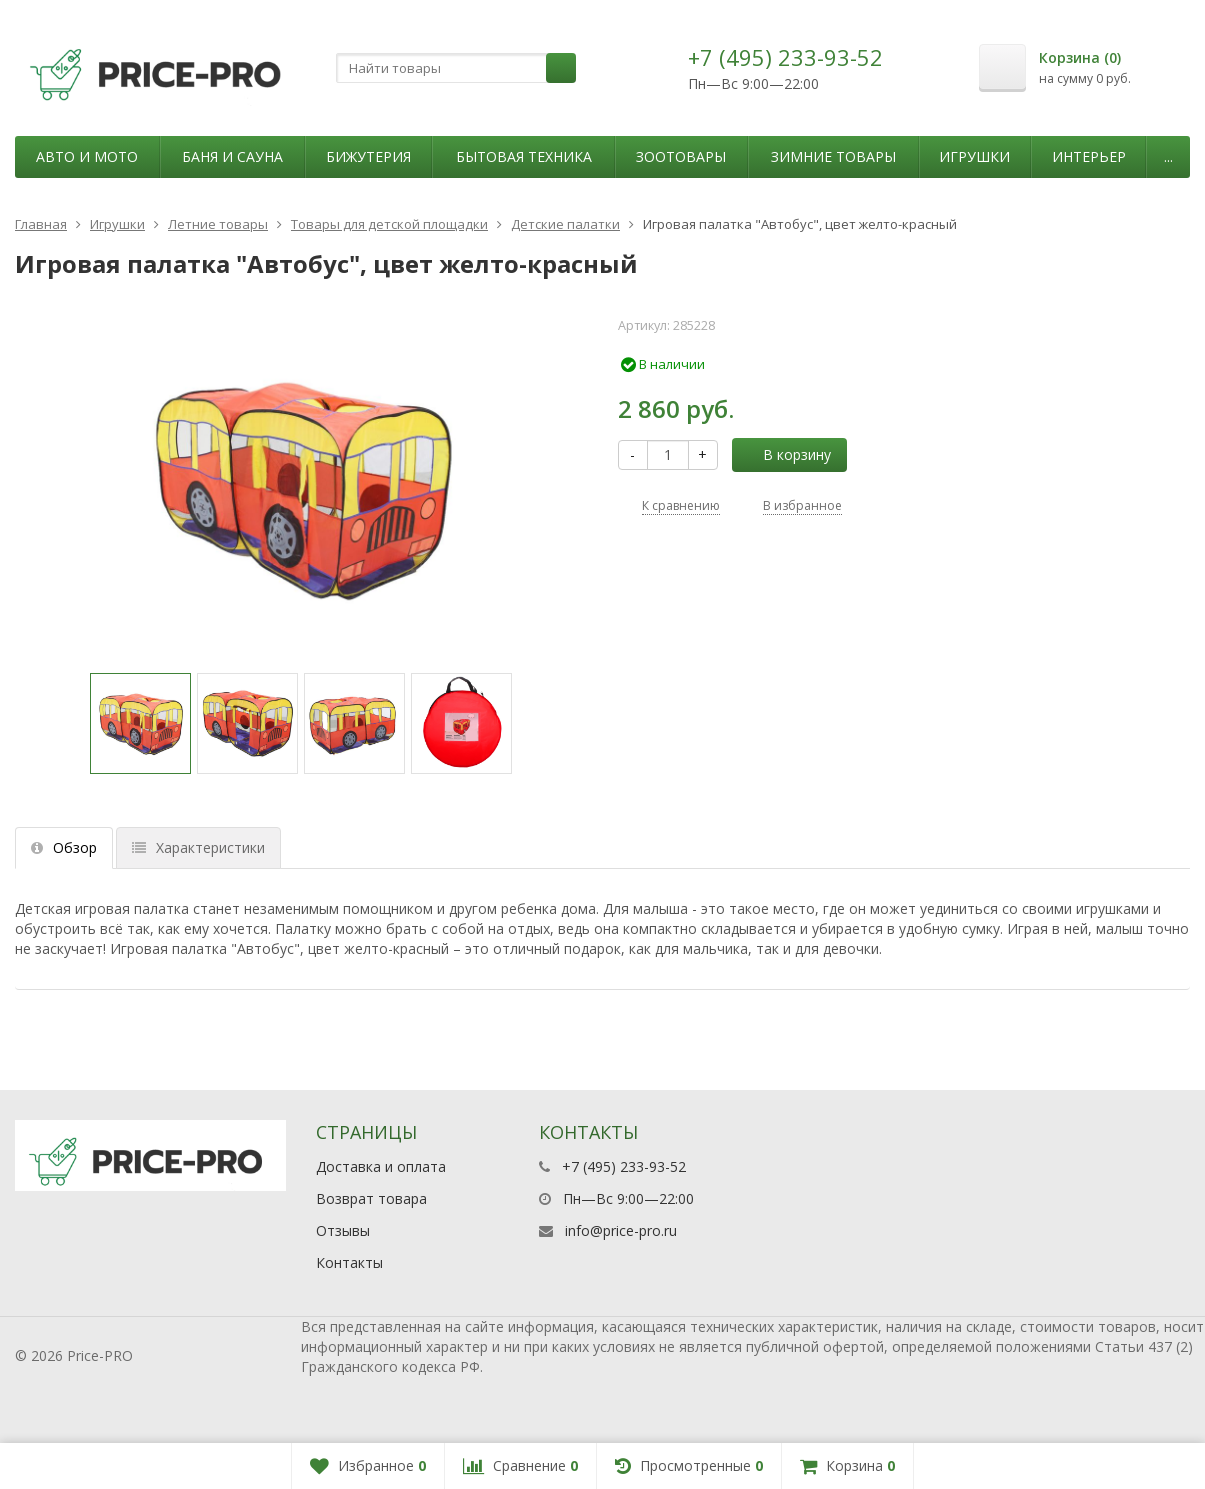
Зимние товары (833, 156)
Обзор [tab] (64, 847)
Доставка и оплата (381, 1166)
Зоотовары (681, 156)
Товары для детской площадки (389, 224)
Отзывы (343, 1230)
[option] (140, 723)
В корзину (786, 454)
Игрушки (974, 156)
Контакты (349, 1262)
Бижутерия (368, 156)
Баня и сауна (232, 156)
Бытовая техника (524, 156)
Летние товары (218, 224)
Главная (41, 224)
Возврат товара (371, 1198)
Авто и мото (87, 156)
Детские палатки (565, 224)
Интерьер (1089, 156)
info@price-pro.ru (621, 1230)
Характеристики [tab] (198, 847)
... (1168, 156)
